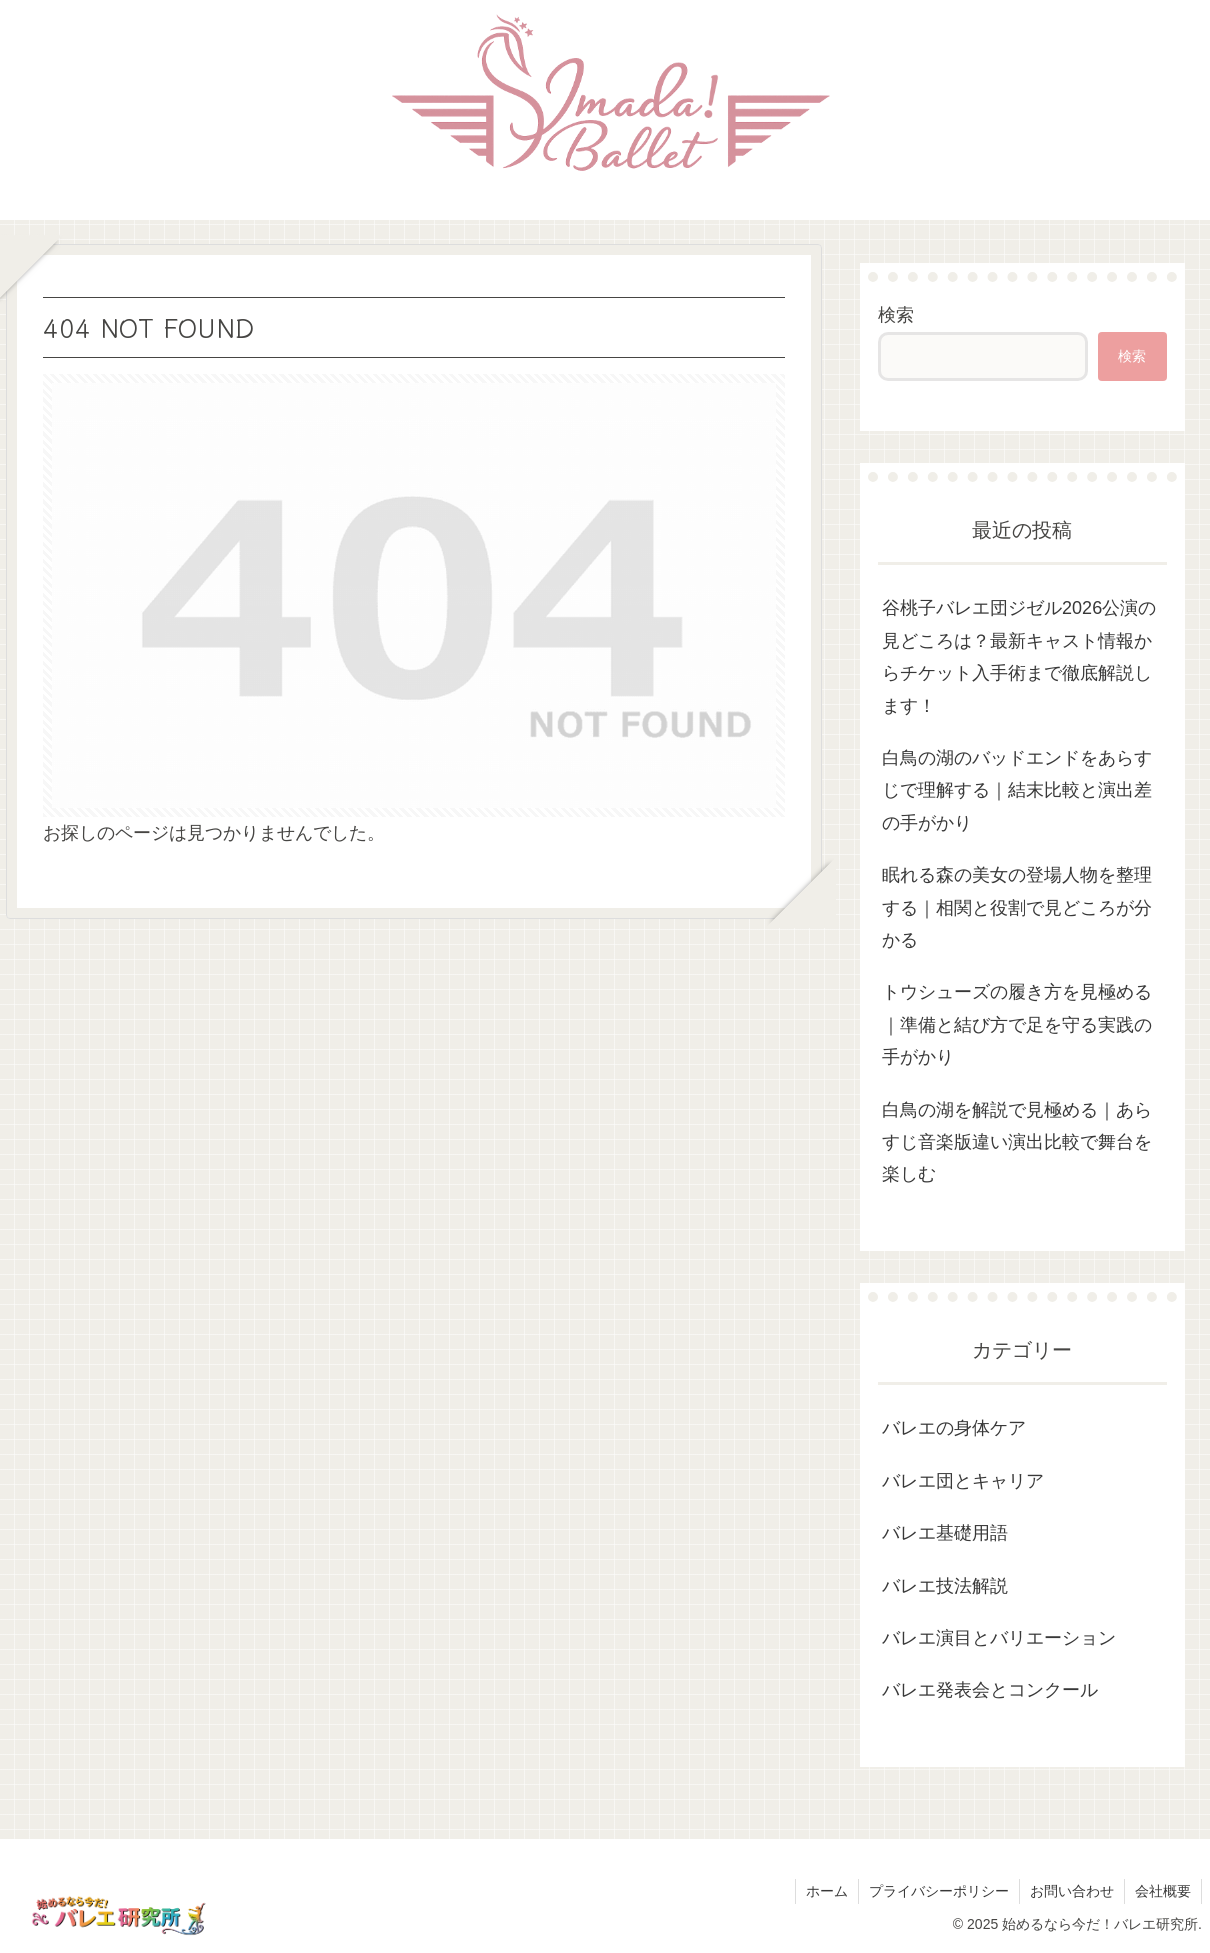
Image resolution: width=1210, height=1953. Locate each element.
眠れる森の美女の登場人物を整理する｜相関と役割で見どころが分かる (1017, 907)
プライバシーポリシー (939, 1891)
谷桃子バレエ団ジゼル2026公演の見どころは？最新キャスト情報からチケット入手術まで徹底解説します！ (1019, 656)
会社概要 (1163, 1891)
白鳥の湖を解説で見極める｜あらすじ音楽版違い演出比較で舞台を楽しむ (1017, 1142)
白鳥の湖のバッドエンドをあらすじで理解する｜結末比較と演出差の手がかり (1017, 790)
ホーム (827, 1891)
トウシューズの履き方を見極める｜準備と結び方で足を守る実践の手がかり (1017, 1024)
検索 (896, 315)
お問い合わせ (1072, 1891)
